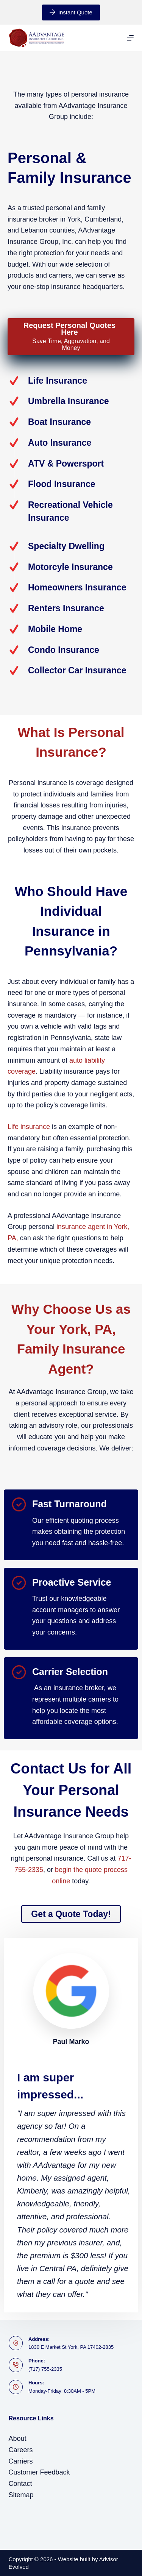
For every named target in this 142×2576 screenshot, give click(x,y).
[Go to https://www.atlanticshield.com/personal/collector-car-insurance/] (71, 670)
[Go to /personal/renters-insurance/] (71, 608)
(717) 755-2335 (45, 2369)
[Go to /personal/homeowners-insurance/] (71, 587)
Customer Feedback (39, 2472)
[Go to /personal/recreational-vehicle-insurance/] (71, 511)
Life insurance (29, 1126)
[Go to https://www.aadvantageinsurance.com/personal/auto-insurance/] (71, 443)
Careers (21, 2450)
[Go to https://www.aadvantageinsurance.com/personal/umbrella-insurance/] (71, 401)
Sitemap (21, 2495)
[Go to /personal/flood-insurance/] (71, 484)
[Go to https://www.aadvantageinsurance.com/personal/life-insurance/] (71, 380)
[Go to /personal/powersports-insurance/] (71, 463)
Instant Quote (71, 12)
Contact (20, 2483)
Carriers (21, 2461)
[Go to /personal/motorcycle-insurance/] (71, 567)
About (18, 2438)
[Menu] (130, 37)
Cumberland (103, 219)
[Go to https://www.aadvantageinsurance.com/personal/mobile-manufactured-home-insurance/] (71, 629)
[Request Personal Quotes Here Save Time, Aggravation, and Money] (71, 337)
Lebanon (34, 230)
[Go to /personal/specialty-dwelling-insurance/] (71, 546)
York (74, 219)
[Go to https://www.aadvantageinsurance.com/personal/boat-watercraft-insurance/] (71, 422)
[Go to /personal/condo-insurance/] (71, 650)
